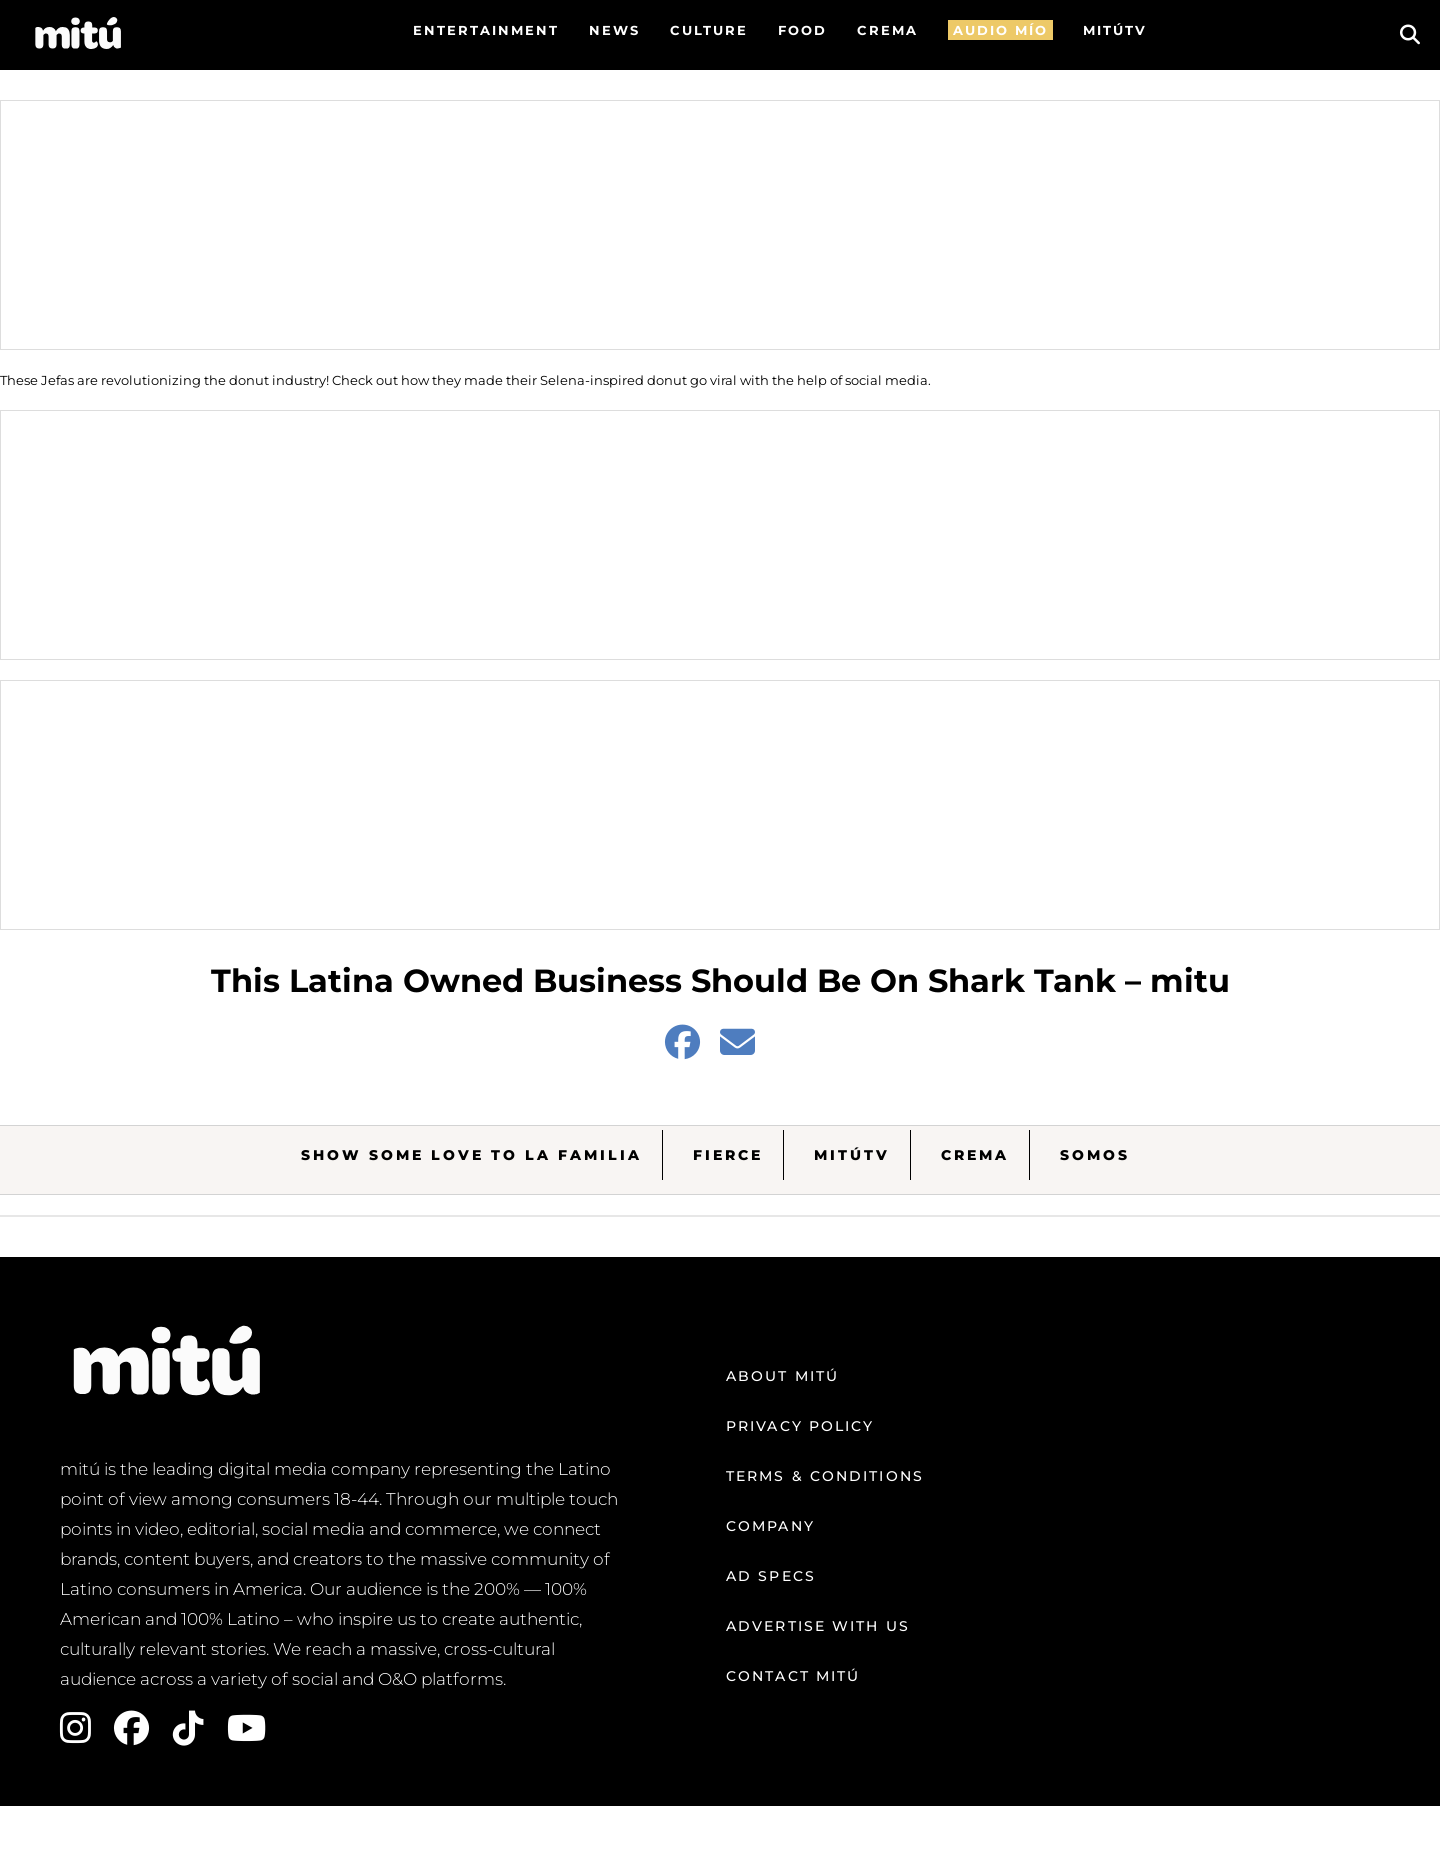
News (614, 30)
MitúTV (852, 1155)
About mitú (782, 1376)
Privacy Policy (800, 1426)
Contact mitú (793, 1676)
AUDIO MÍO (1000, 30)
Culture (709, 30)
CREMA (887, 30)
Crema (975, 1155)
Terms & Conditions (825, 1476)
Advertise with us (818, 1626)
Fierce (728, 1155)
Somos (1095, 1155)
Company (770, 1526)
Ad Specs (771, 1576)
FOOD (802, 30)
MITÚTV (1115, 30)
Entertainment (486, 30)
